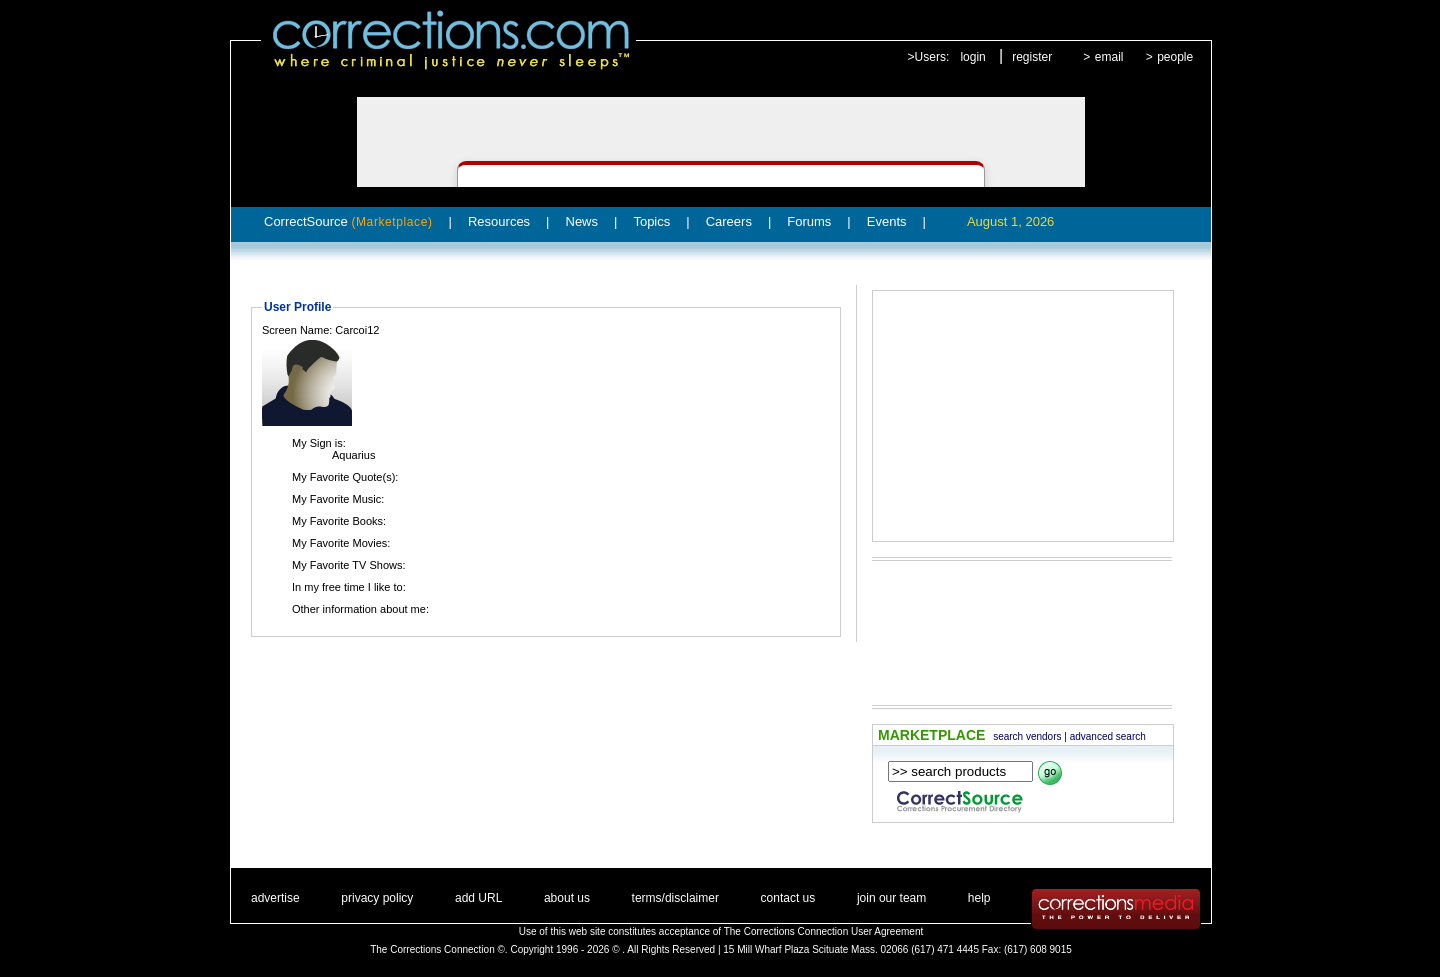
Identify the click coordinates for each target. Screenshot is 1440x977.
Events (887, 221)
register (1032, 57)
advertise (275, 898)
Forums (809, 221)
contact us (788, 898)
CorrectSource (348, 221)
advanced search (1108, 736)
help (979, 898)
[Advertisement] (1023, 416)
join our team (891, 898)
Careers (729, 221)
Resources (499, 221)
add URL (478, 898)
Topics (651, 221)
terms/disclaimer (675, 898)
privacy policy (377, 898)
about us (567, 898)
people (1175, 57)
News (582, 221)
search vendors (1027, 736)
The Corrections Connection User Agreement (824, 931)
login (972, 57)
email (1109, 57)
